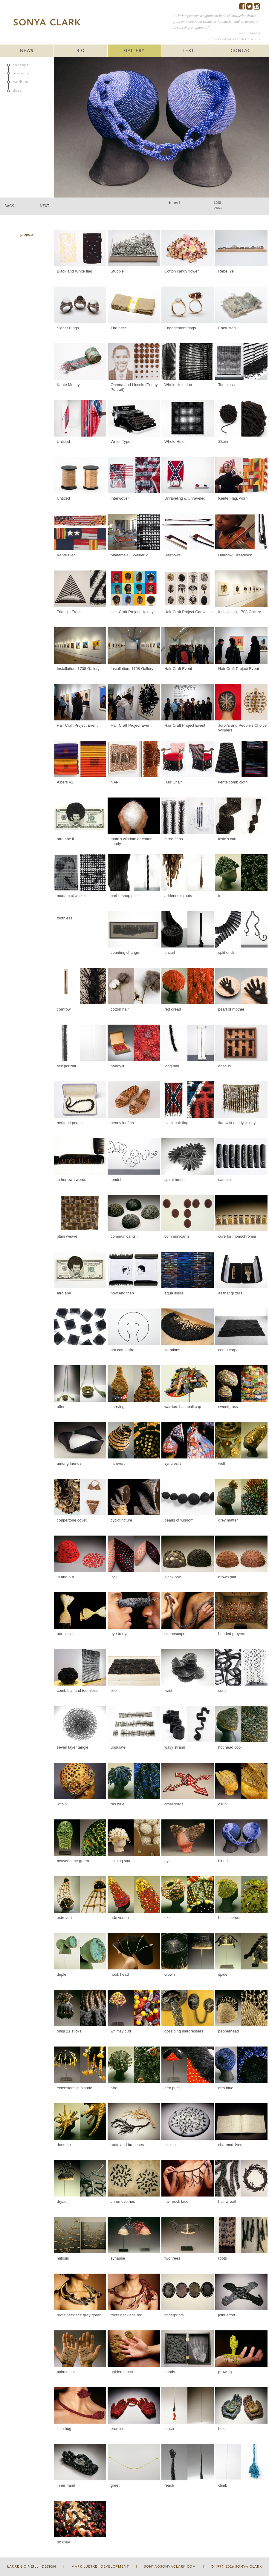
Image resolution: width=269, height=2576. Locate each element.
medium (20, 81)
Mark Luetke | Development (100, 2567)
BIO (81, 50)
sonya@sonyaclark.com (170, 2567)
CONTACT (242, 50)
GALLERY (134, 50)
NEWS (26, 50)
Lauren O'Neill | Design (31, 2567)
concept (21, 64)
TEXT (188, 50)
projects (21, 73)
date (17, 90)
